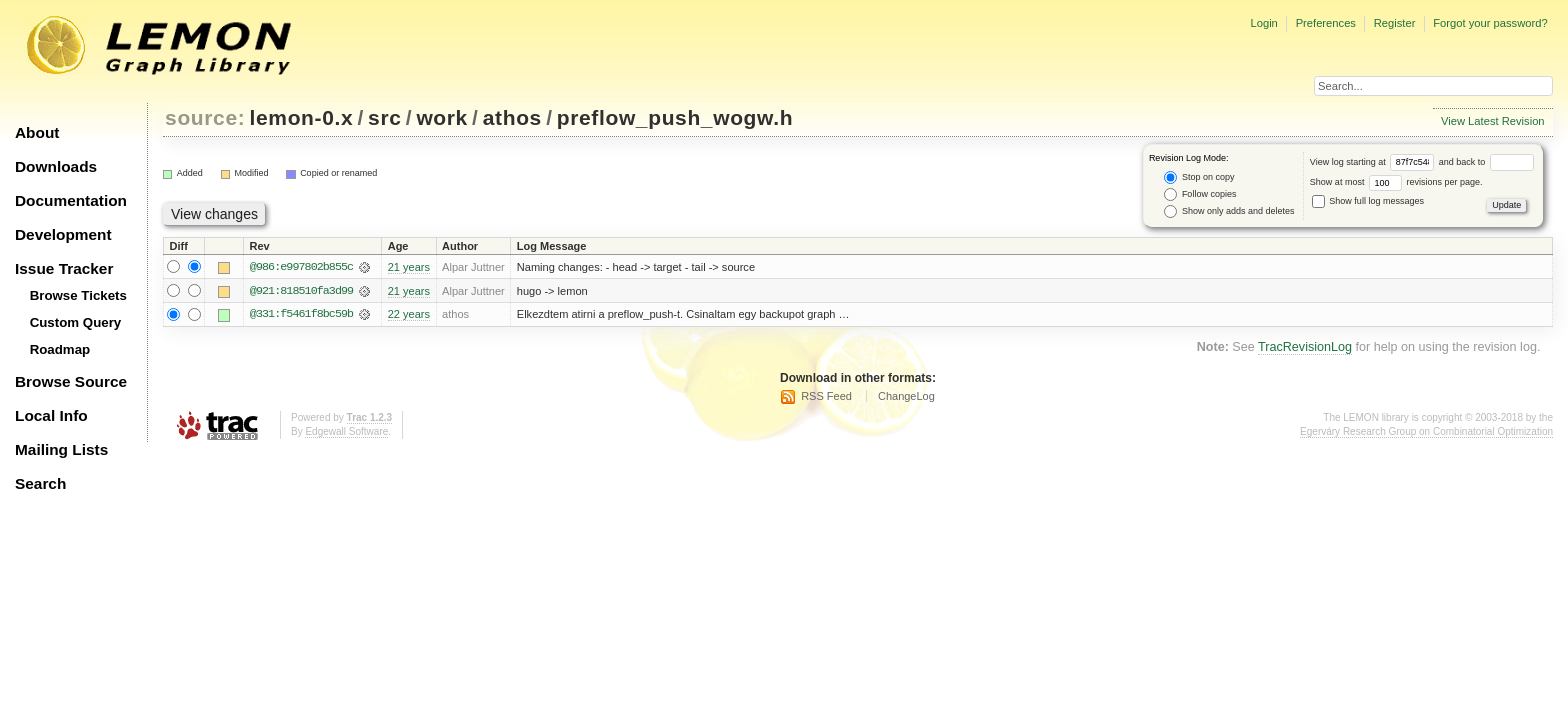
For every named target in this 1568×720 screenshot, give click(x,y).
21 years (409, 267)
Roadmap (60, 349)
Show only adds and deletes (1229, 211)
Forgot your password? (1490, 23)
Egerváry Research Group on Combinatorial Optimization (1426, 432)
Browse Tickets (78, 295)
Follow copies (1200, 194)
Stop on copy (1199, 177)
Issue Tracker (64, 268)
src (384, 117)
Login (1263, 23)
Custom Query (76, 322)
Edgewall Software (346, 432)
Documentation (71, 200)
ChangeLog (906, 397)
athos (512, 117)
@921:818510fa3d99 (301, 291)
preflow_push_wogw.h (675, 117)
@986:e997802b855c (301, 267)
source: (205, 117)
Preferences (1326, 23)
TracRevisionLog (1305, 348)
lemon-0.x (302, 117)
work (442, 117)
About (37, 132)
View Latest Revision (1493, 121)
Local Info (51, 415)
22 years (409, 315)
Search (40, 483)
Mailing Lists (61, 449)
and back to (1486, 162)
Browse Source (71, 381)
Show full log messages (1368, 201)
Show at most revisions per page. (1396, 182)
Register (1395, 23)
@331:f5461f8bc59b (301, 315)
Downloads (56, 166)
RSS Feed (826, 397)
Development (63, 234)
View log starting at (1374, 162)
